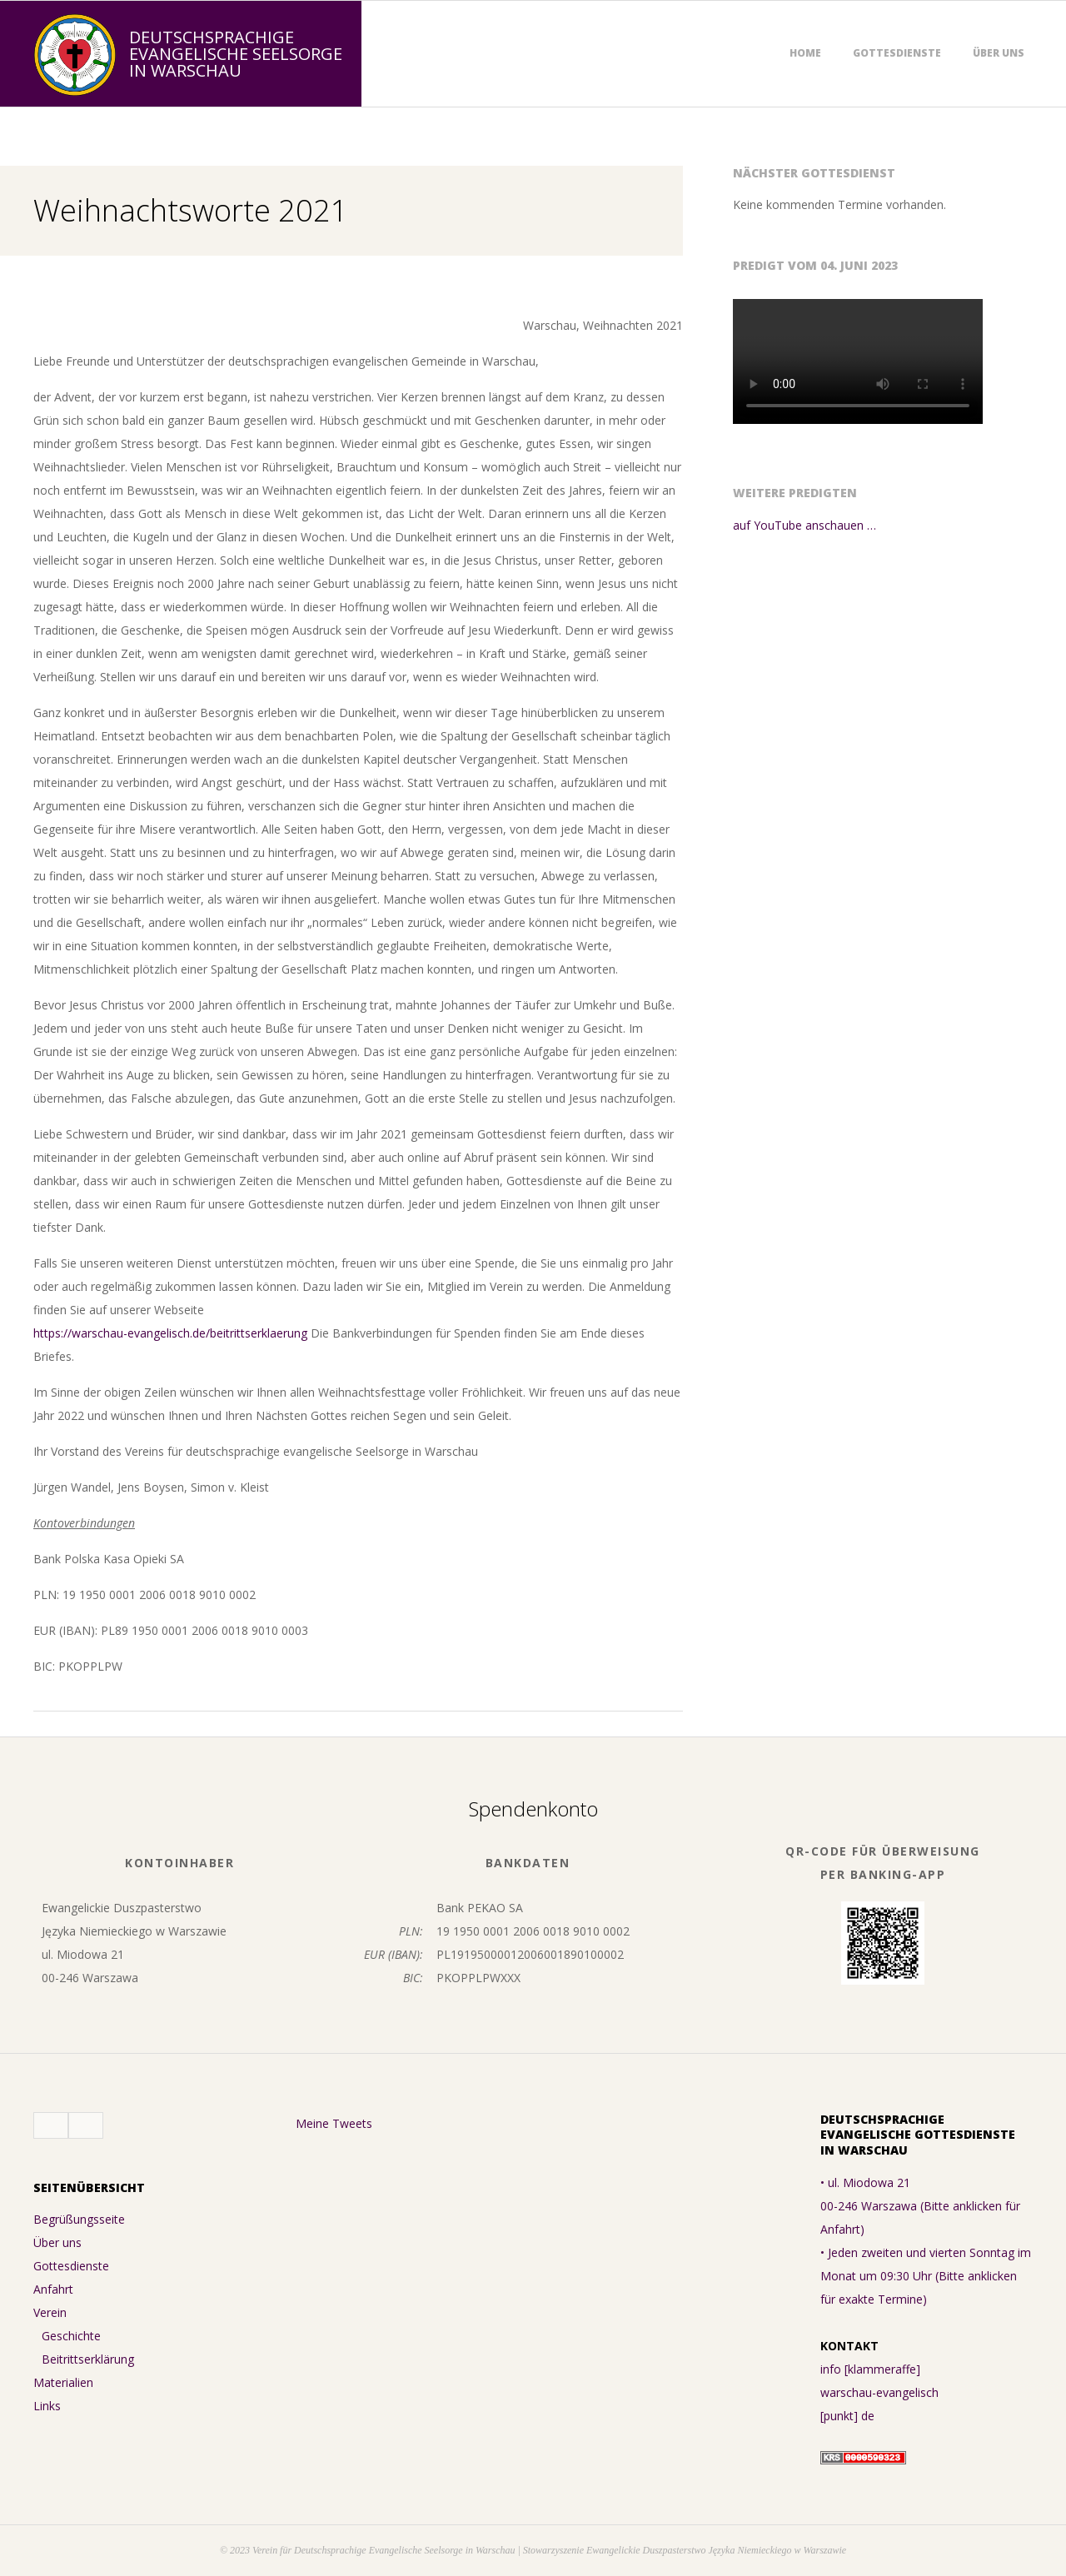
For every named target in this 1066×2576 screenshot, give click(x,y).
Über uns (998, 53)
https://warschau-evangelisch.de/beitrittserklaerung (170, 1333)
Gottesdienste (897, 53)
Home (805, 53)
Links (47, 2406)
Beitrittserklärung (88, 2359)
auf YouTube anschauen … (804, 525)
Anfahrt (53, 2289)
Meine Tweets (334, 2123)
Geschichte (71, 2336)
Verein (50, 2312)
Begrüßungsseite (79, 2219)
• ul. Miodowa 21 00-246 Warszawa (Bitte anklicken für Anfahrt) (920, 2206)
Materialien (63, 2382)
